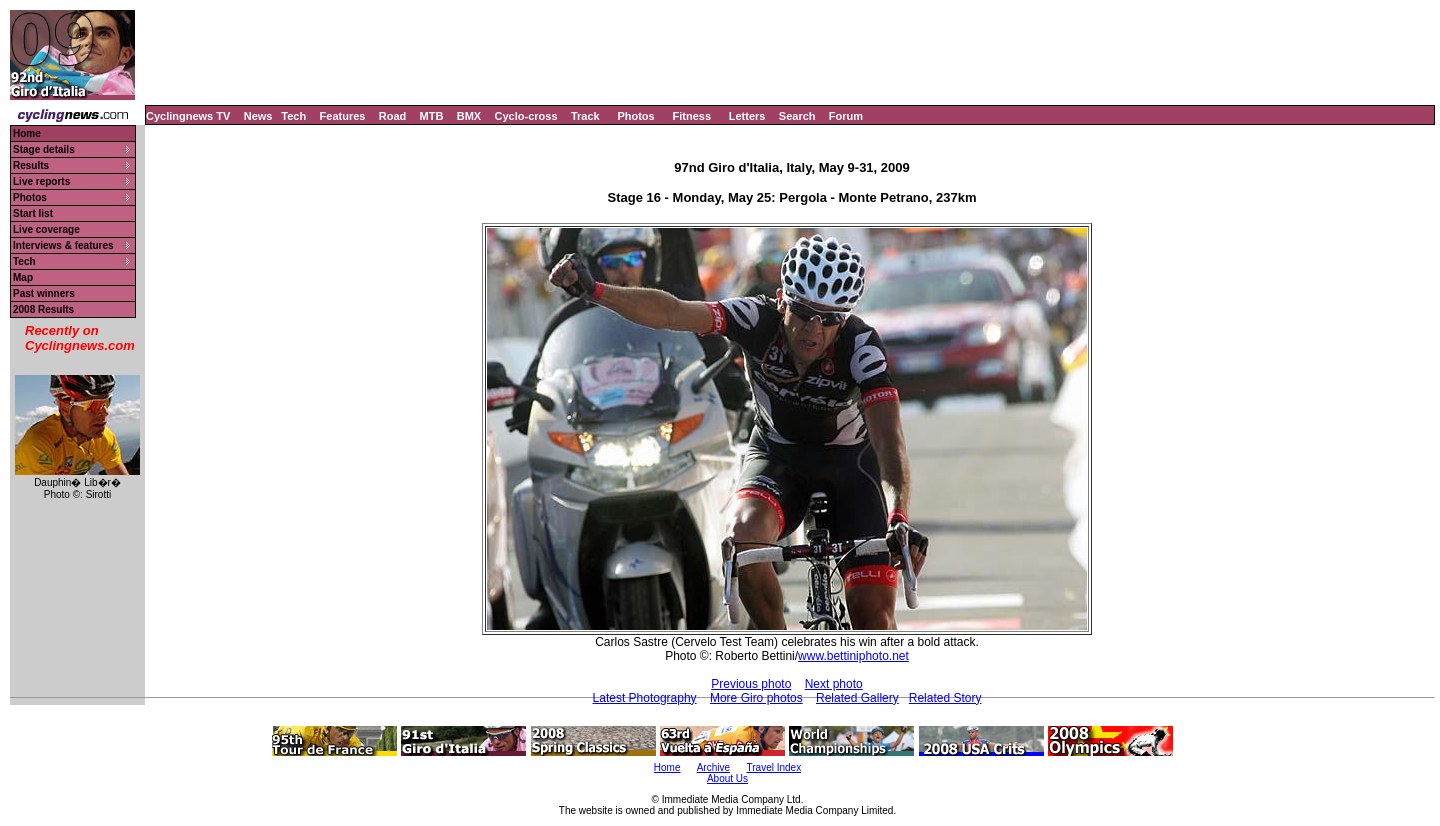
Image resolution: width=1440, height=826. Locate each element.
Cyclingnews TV (188, 116)
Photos (635, 116)
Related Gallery (857, 698)
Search (797, 116)
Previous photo (751, 684)
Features (343, 116)
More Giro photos (756, 698)
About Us (727, 778)
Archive (713, 767)
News (258, 116)
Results (31, 165)
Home (27, 133)
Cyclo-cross (526, 116)
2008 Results (43, 309)
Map (23, 277)
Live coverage (46, 229)
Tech (293, 116)
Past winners (44, 293)
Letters (747, 116)
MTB (432, 116)
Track (585, 116)
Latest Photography (645, 698)
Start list (33, 213)
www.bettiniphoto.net (853, 656)
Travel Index (774, 767)
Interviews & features (63, 245)
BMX (469, 116)
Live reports (41, 181)
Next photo (834, 684)
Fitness (691, 116)
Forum (846, 116)
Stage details (44, 149)
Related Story (945, 698)
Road (393, 116)
